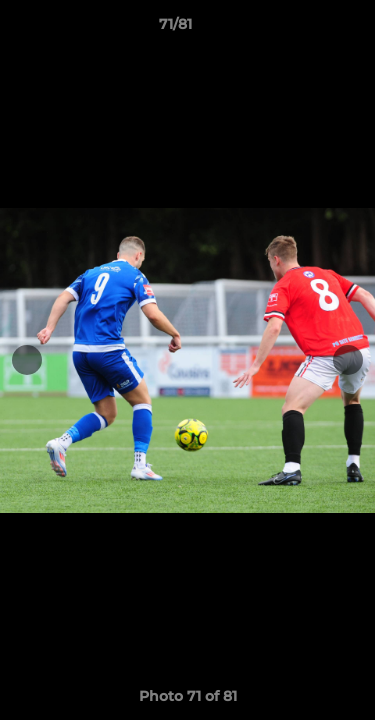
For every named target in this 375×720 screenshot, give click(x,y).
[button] (303, 29)
